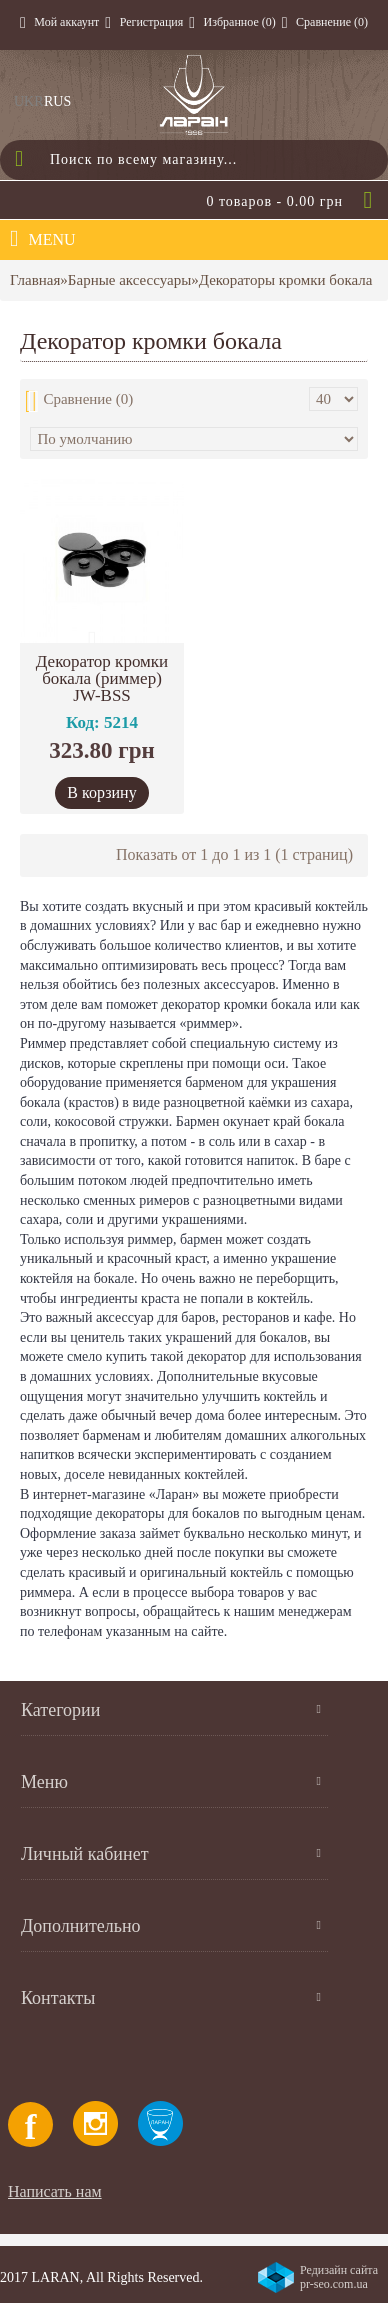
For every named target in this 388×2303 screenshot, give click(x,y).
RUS (57, 101)
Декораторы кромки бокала (286, 280)
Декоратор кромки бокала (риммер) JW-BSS (102, 678)
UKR (29, 101)
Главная (35, 280)
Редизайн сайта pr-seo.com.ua (339, 2277)
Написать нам (55, 2191)
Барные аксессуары (129, 280)
